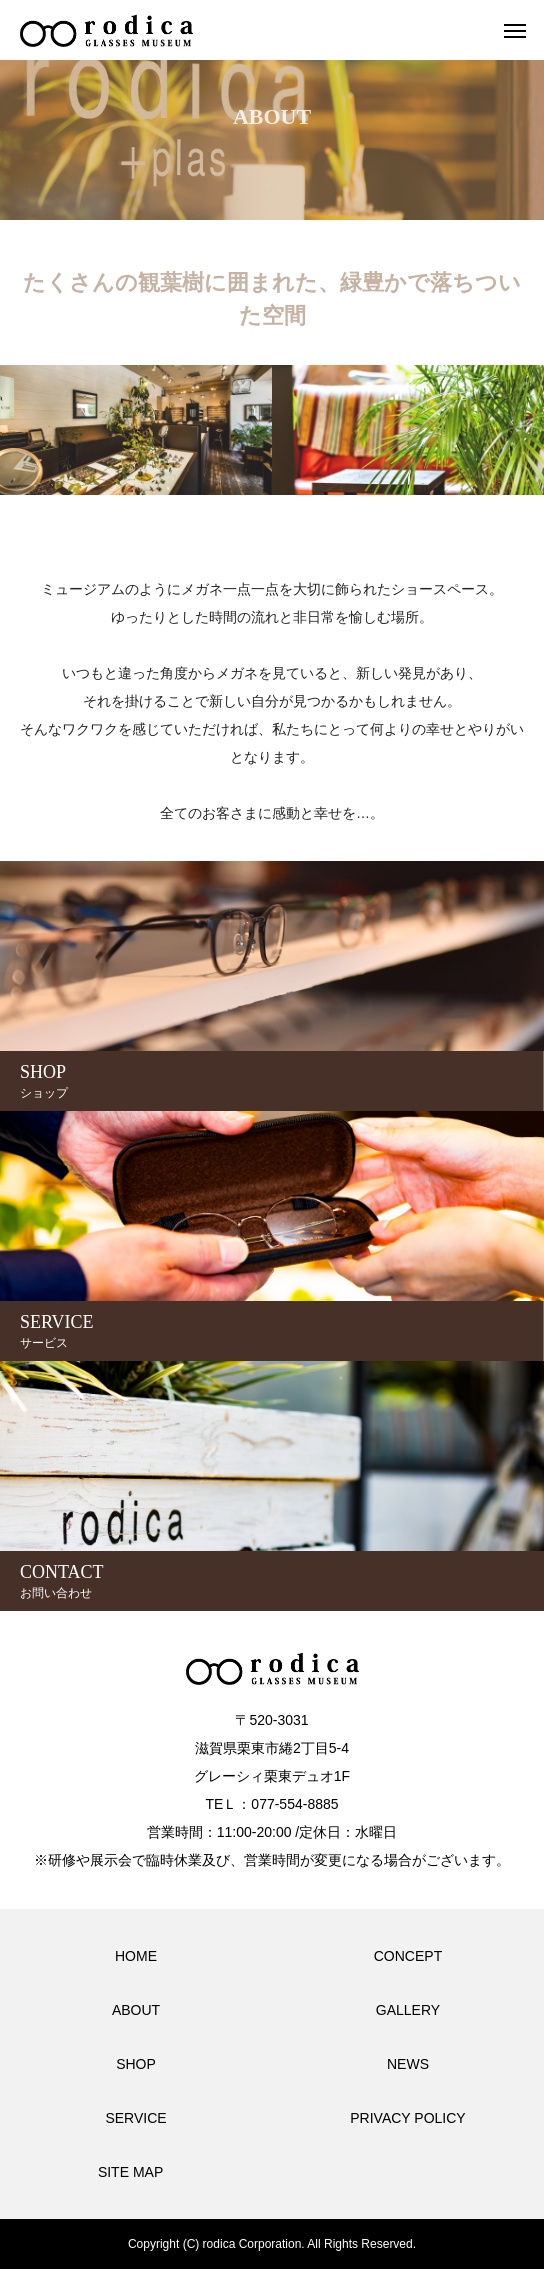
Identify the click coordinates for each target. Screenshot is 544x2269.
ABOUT (136, 2010)
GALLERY (408, 2010)
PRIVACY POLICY (407, 2118)
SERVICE (135, 2118)
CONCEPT (408, 1956)
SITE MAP (130, 2172)
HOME (136, 1956)
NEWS (408, 2064)
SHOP (136, 2064)
